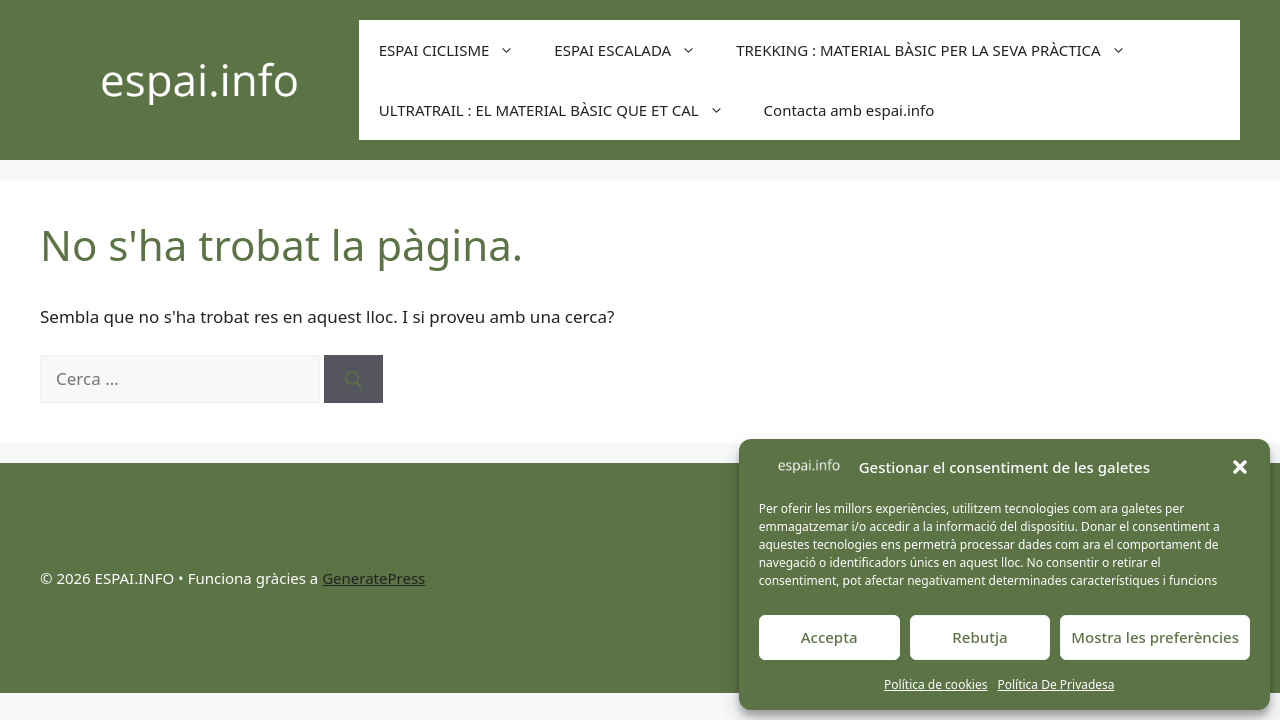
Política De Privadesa (1055, 684)
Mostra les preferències (1155, 637)
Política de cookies (935, 684)
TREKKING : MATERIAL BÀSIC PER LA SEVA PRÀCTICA (941, 50)
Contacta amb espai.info (849, 110)
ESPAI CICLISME (457, 50)
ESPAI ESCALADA (635, 50)
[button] (1240, 467)
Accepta (829, 637)
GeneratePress (373, 578)
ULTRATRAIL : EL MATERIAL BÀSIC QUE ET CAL (561, 110)
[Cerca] (353, 379)
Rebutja (979, 637)
